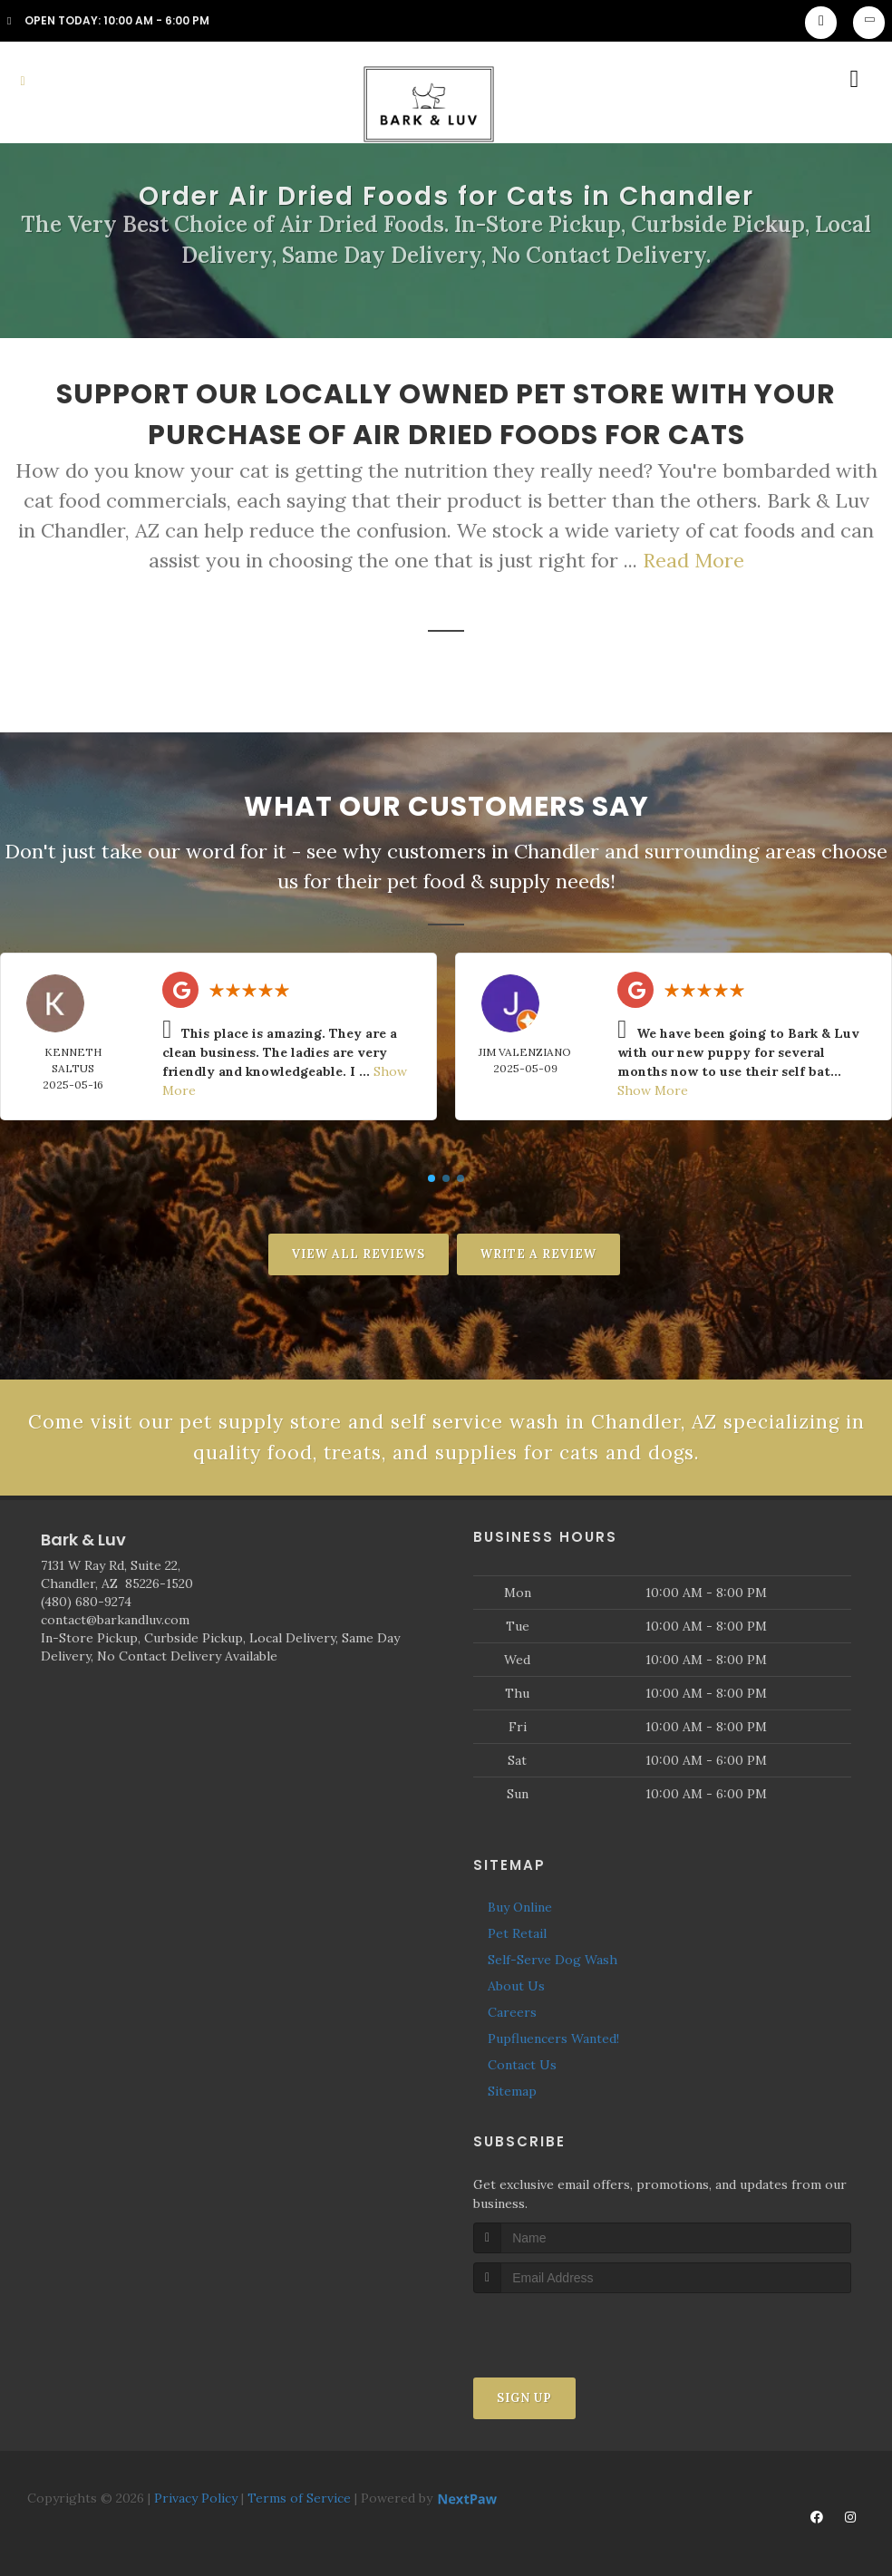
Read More (693, 560)
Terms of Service (299, 2500)
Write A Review (538, 1254)
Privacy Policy (196, 2500)
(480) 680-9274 (86, 1604)
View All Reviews (358, 1254)
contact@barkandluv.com (115, 1622)
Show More (652, 1090)
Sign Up (524, 2399)
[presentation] (569, 2329)
